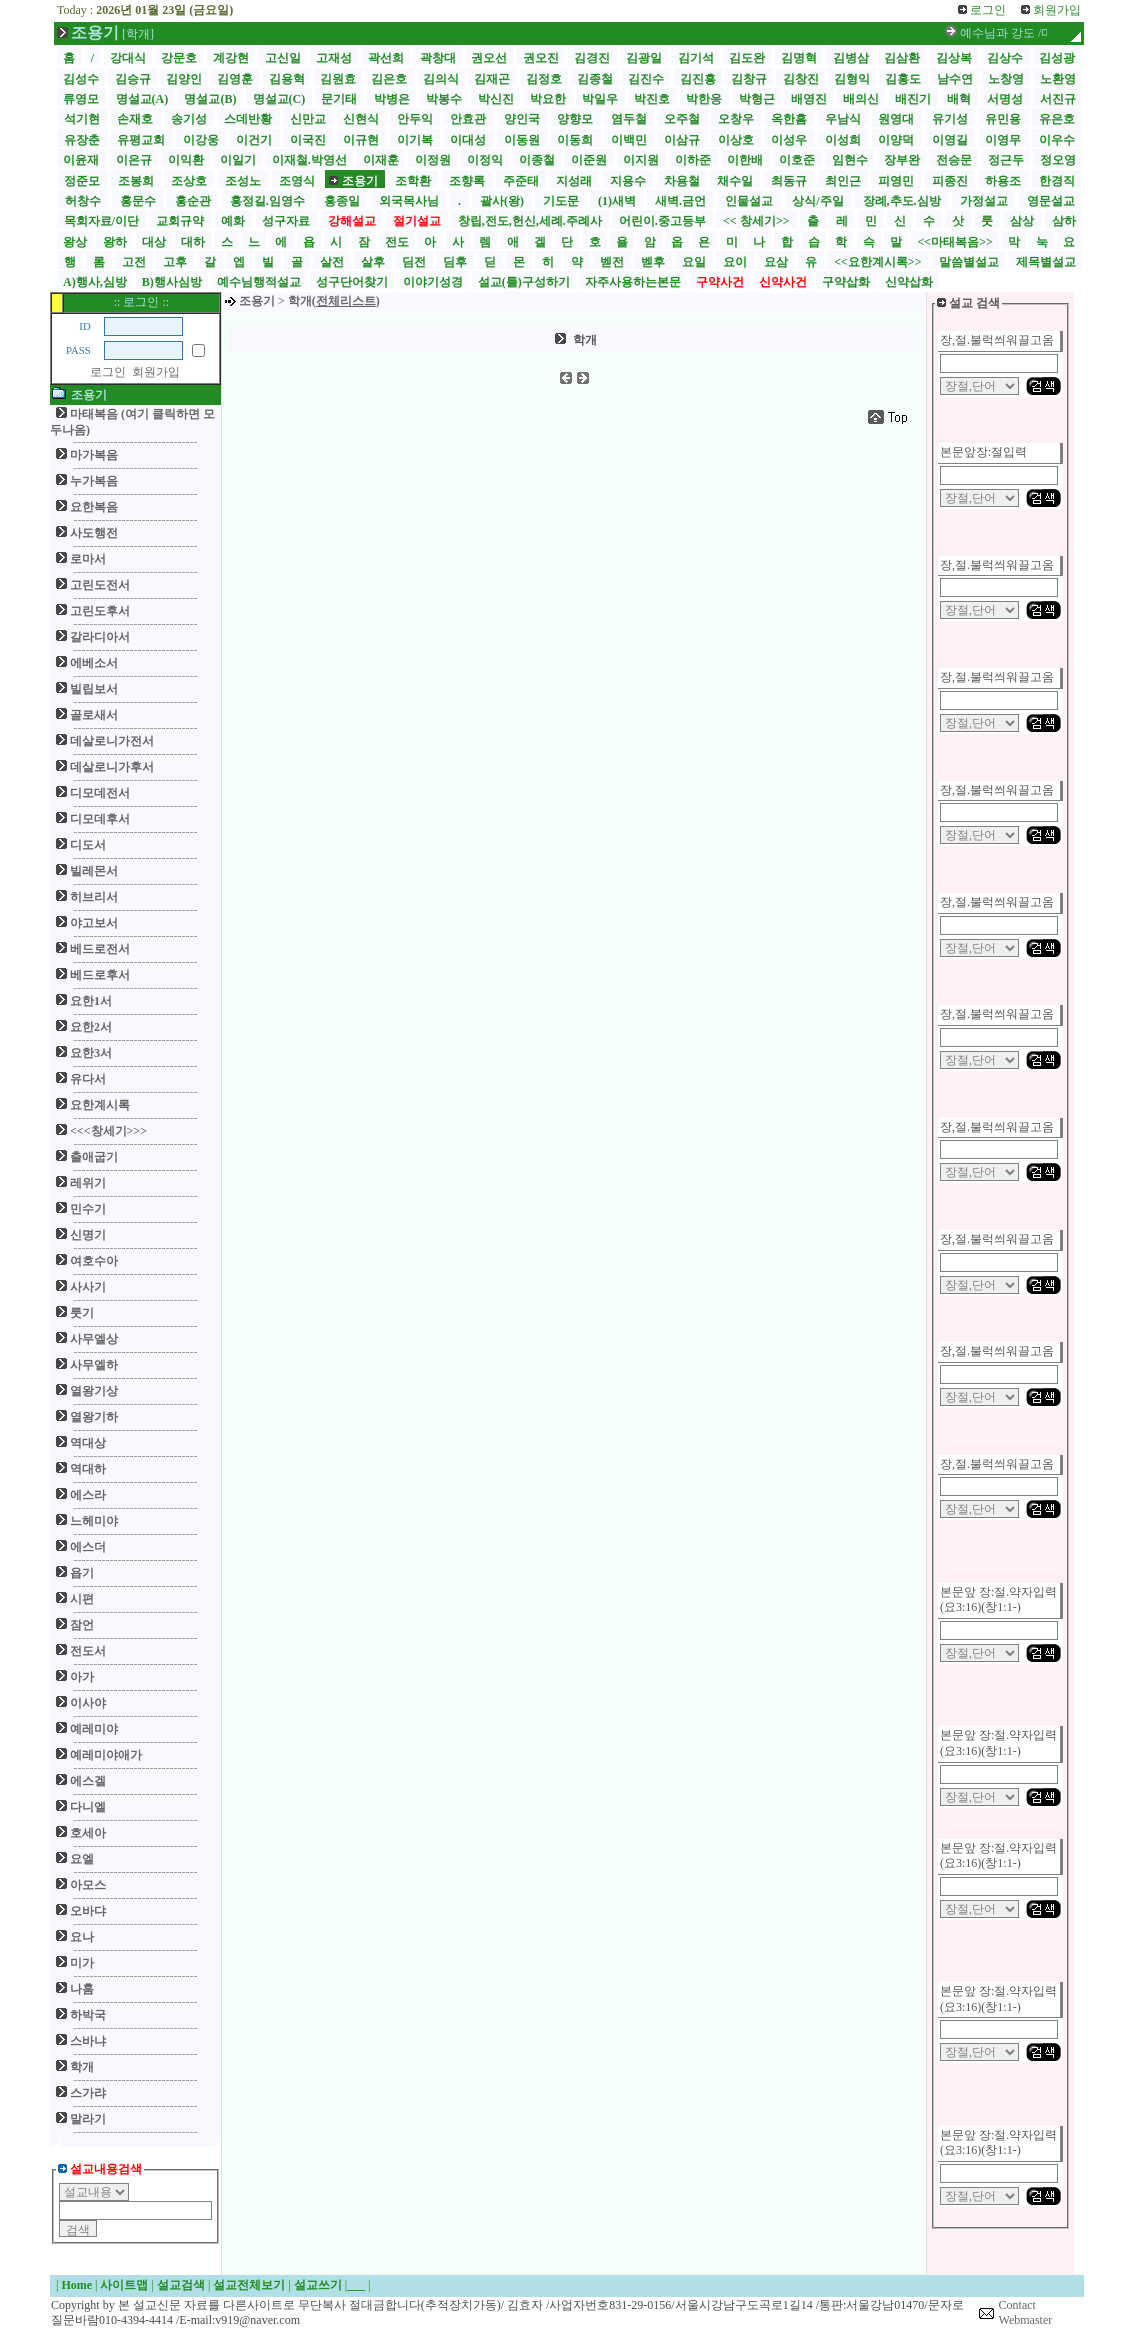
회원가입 (156, 372)
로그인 (108, 372)
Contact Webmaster (1026, 2313)
